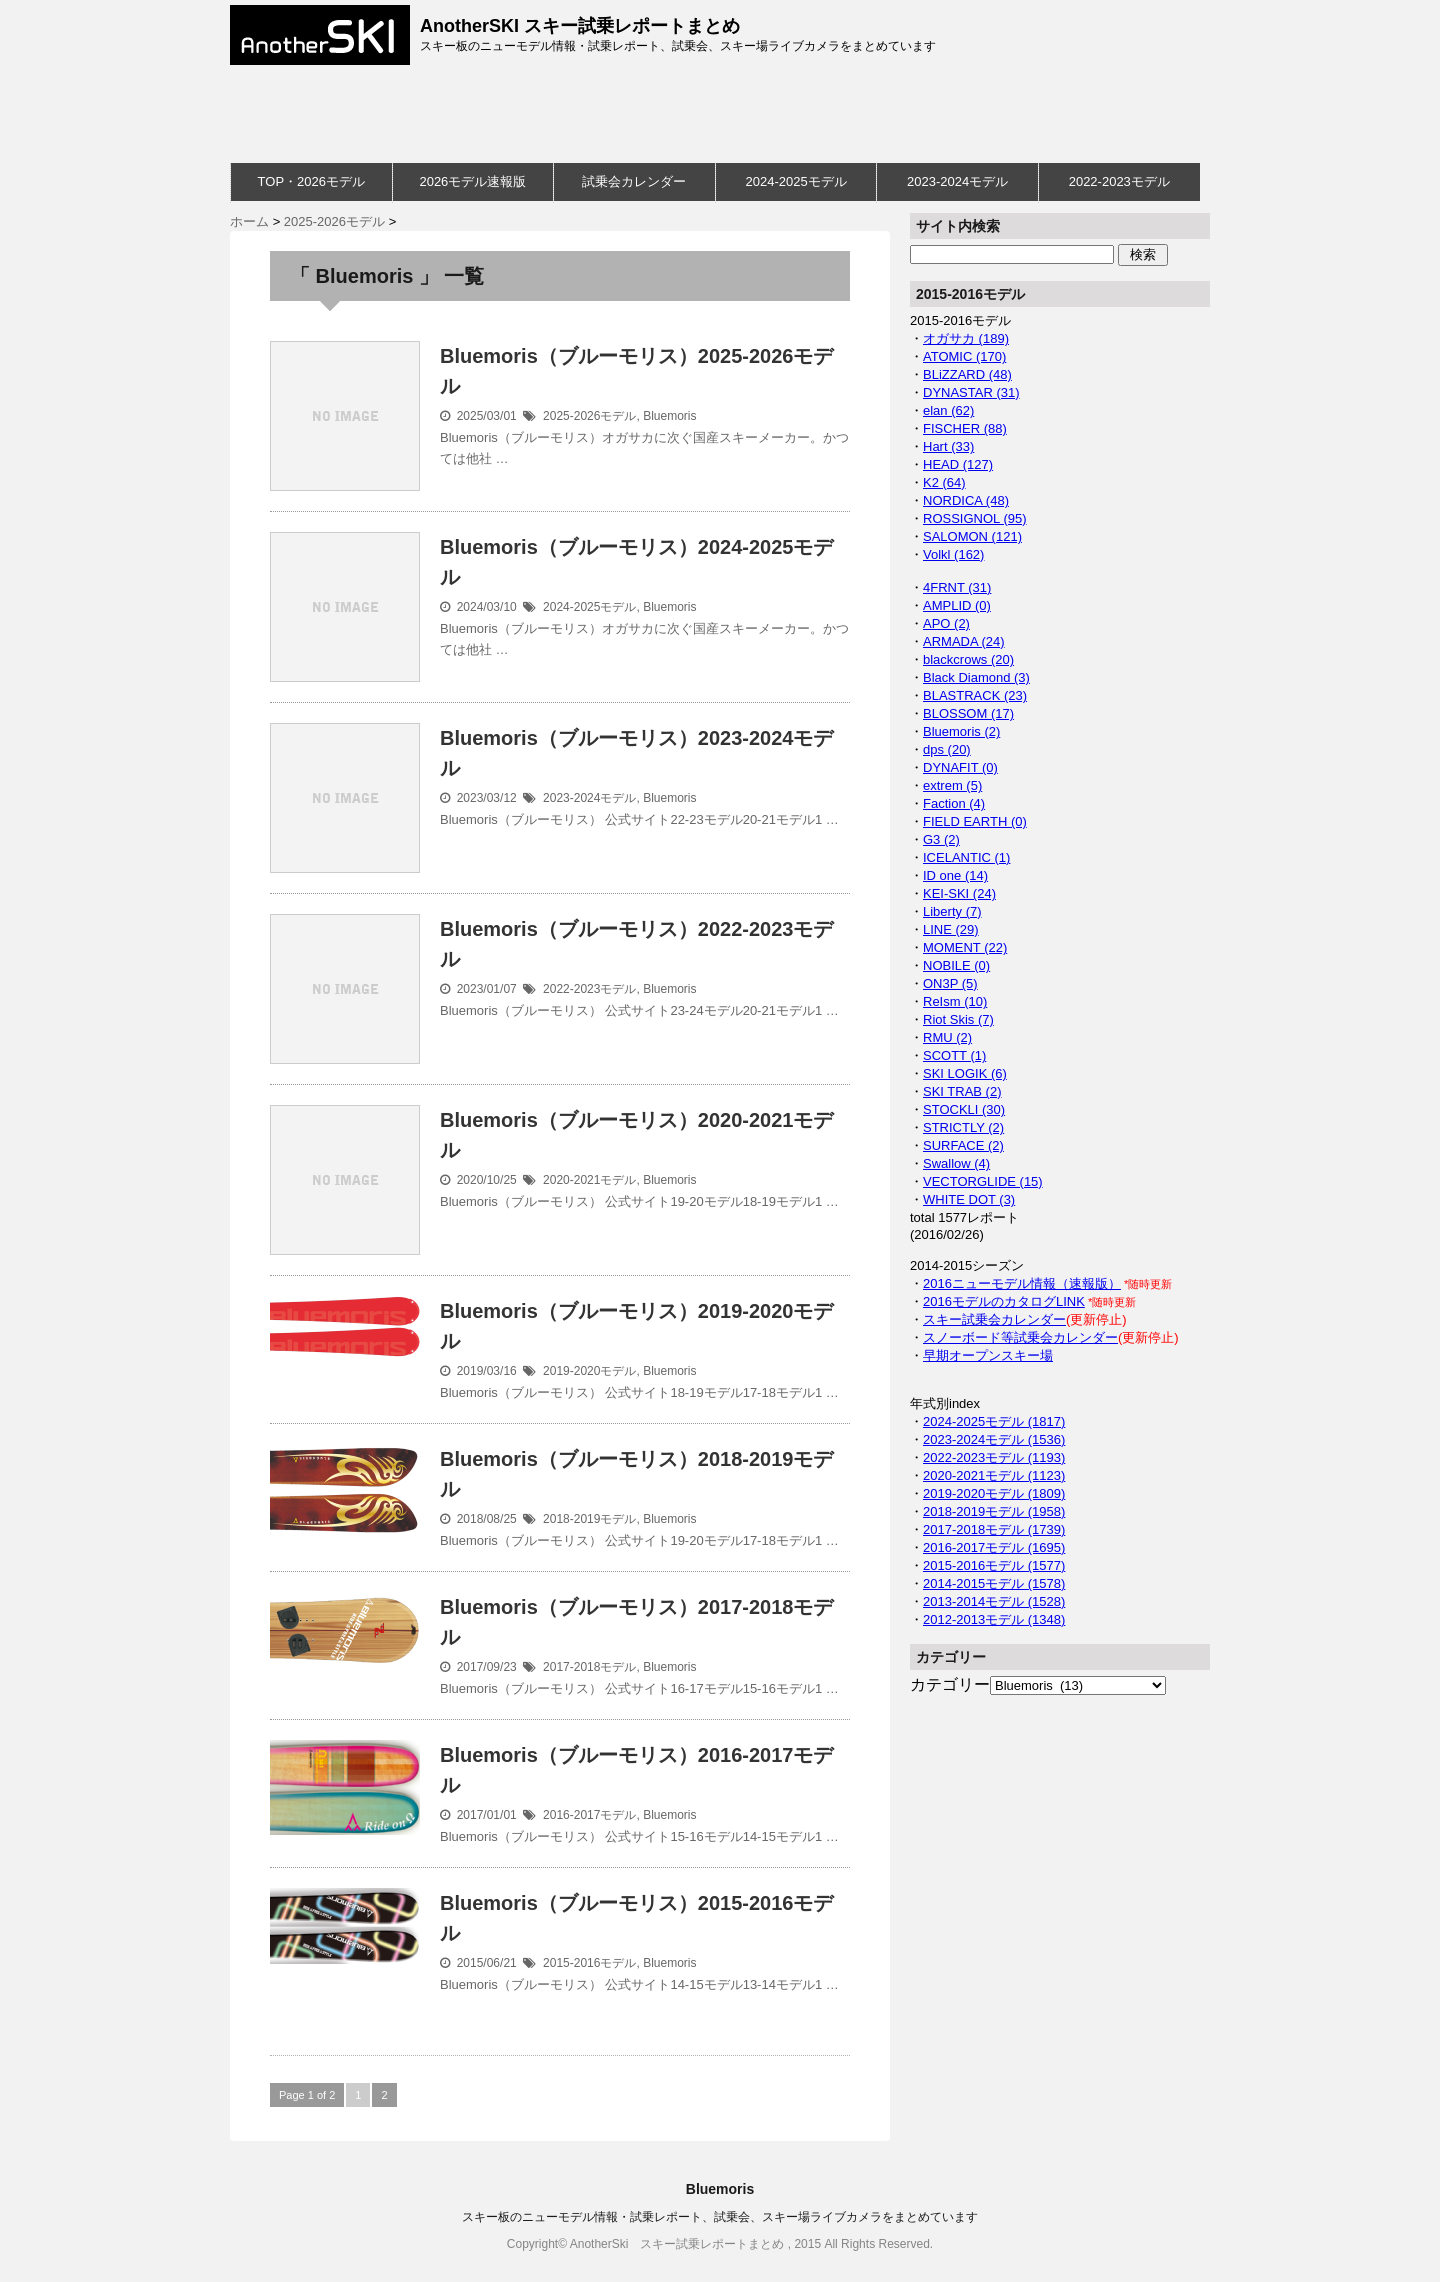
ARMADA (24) (964, 641)
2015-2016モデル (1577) (994, 1565)
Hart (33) (948, 446)
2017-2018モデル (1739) (994, 1529)
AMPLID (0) (957, 605)
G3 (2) (941, 839)
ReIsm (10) (955, 1001)
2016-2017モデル (589, 1815)
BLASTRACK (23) (975, 695)
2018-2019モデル (589, 1519)
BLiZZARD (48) (967, 374)
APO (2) (946, 623)
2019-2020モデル (589, 1371)
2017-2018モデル (589, 1667)
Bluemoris (669, 416)
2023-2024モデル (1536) (994, 1439)
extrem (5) (952, 785)
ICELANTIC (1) (966, 857)
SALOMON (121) (972, 536)
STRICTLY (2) (963, 1127)
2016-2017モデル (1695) (994, 1547)
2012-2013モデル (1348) (994, 1619)
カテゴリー (950, 1684)
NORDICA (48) (966, 500)
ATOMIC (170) (964, 356)
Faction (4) (954, 803)
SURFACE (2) (963, 1145)
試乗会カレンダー (634, 181)
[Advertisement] (715, 114)
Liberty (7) (952, 911)
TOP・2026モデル (311, 181)
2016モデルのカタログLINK (1004, 1301)
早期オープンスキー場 (988, 1355)
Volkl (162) (953, 554)
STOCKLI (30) (964, 1109)
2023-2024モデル (957, 181)
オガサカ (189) (966, 338)
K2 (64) (944, 482)
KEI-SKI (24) (959, 893)
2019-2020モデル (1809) (994, 1493)
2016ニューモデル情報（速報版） (1022, 1283)
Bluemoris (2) (961, 731)
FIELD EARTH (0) (975, 821)
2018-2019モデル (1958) (994, 1511)
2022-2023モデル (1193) (994, 1457)
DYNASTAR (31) (971, 392)
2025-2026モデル (589, 416)
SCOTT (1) (954, 1055)
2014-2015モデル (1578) (994, 1583)
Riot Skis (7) (958, 1019)
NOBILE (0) (956, 965)
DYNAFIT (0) (960, 767)
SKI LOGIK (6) (965, 1073)
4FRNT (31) (957, 587)
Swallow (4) (956, 1163)
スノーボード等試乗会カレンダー (1020, 1337)
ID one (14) (955, 875)
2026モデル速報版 (472, 181)
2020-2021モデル (589, 1180)
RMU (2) (947, 1037)
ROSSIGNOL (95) (975, 518)
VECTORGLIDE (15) (983, 1181)
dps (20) (947, 749)
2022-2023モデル (1119, 181)
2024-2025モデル (795, 181)
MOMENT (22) (965, 947)
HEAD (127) (958, 464)
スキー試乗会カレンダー (994, 1319)
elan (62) (948, 410)
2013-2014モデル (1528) (994, 1601)
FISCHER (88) (965, 428)
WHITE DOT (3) (969, 1199)
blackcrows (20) (968, 659)
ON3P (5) (950, 983)
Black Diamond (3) (976, 677)
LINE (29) (951, 929)
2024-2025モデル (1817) (994, 1421)
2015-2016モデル (589, 1963)
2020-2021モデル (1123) (994, 1475)
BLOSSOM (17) (968, 713)
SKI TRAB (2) (962, 1091)
